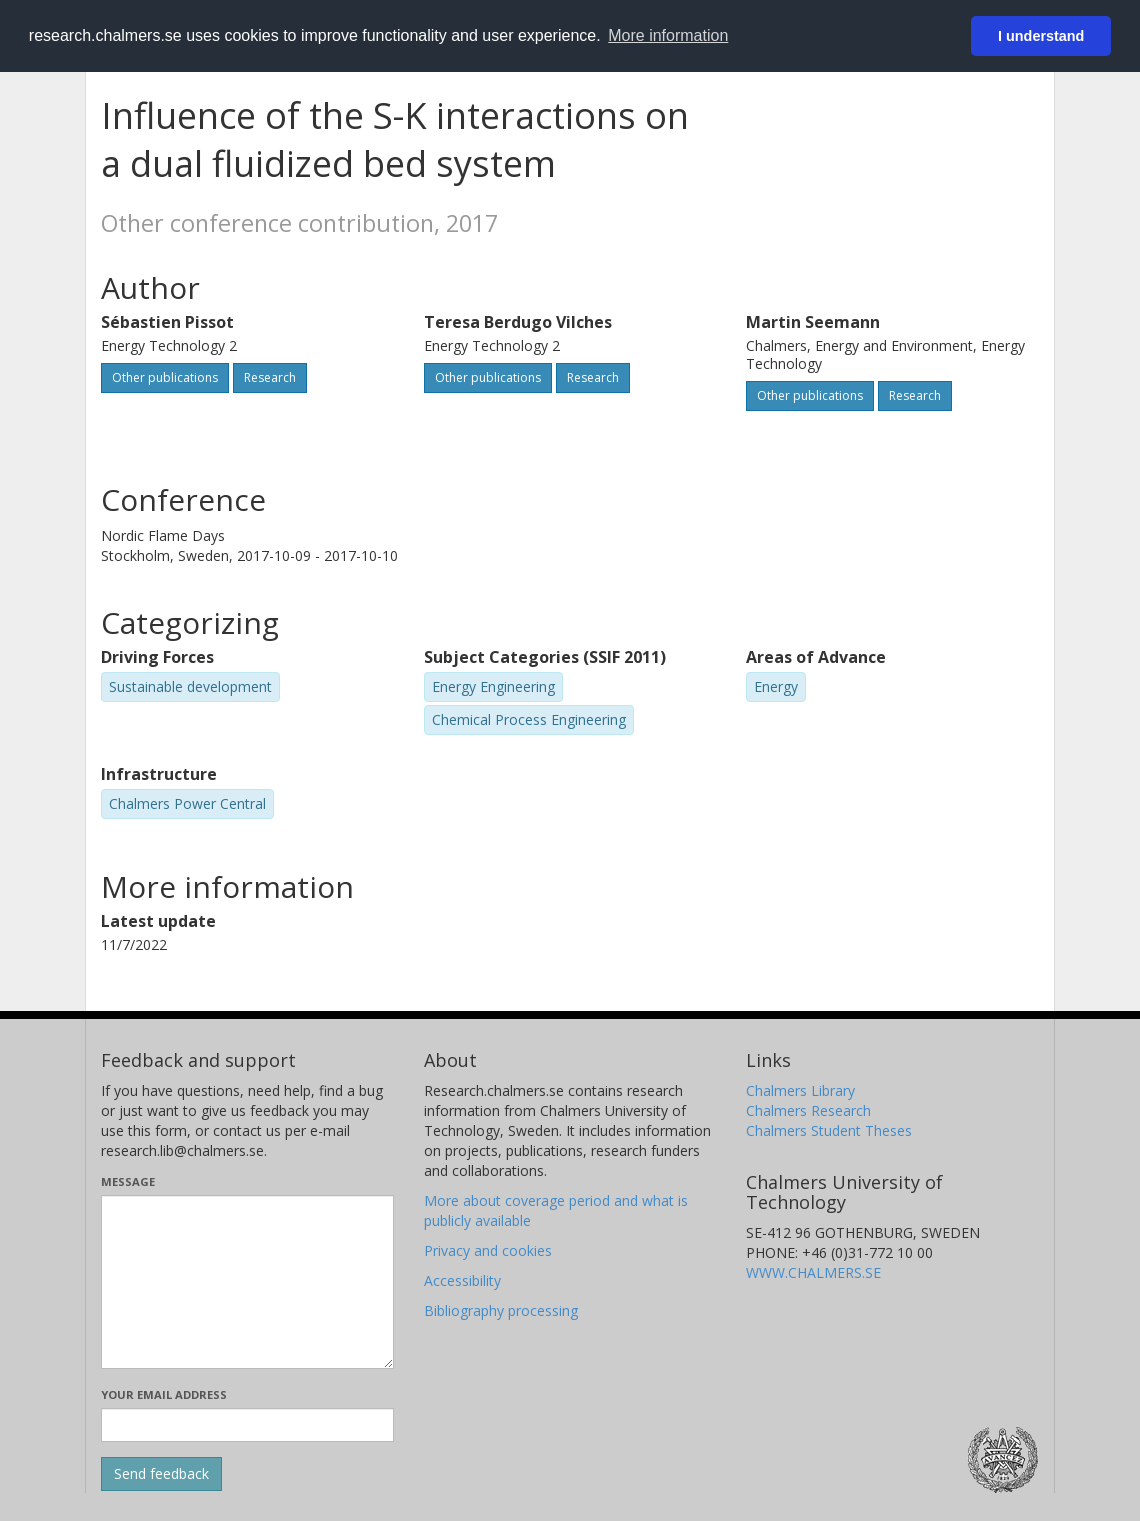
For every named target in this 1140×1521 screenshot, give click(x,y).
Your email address (164, 1394)
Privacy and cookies (488, 1250)
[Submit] (161, 1474)
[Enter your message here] (247, 1282)
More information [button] (668, 35)
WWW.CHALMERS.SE (813, 1272)
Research (270, 377)
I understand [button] (1041, 36)
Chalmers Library (800, 1090)
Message (128, 1181)
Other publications (165, 377)
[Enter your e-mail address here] (247, 1425)
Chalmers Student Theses (829, 1130)
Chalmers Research (808, 1110)
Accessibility (462, 1280)
